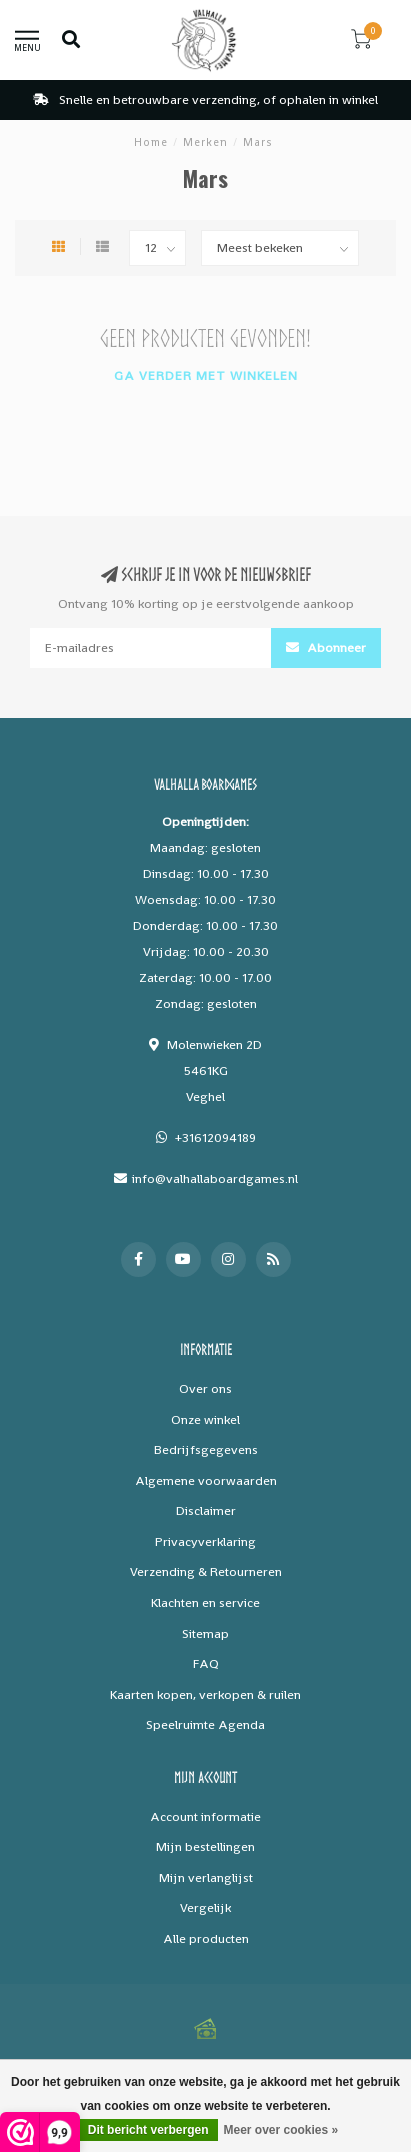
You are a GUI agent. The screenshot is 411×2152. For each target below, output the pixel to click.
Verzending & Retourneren (206, 1571)
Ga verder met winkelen (206, 375)
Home (151, 142)
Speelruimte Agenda (205, 1724)
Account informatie (205, 1816)
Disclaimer (206, 1510)
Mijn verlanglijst (206, 1877)
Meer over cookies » (280, 2130)
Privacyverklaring (205, 1541)
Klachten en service (205, 1602)
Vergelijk (205, 1907)
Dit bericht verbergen (148, 2130)
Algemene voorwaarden (206, 1480)
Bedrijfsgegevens (206, 1449)
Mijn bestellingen (205, 1846)
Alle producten (206, 1938)
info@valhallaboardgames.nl (215, 1178)
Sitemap (205, 1633)
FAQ (206, 1663)
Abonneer (326, 647)
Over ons (205, 1388)
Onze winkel (205, 1419)
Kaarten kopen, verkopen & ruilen (205, 1694)
